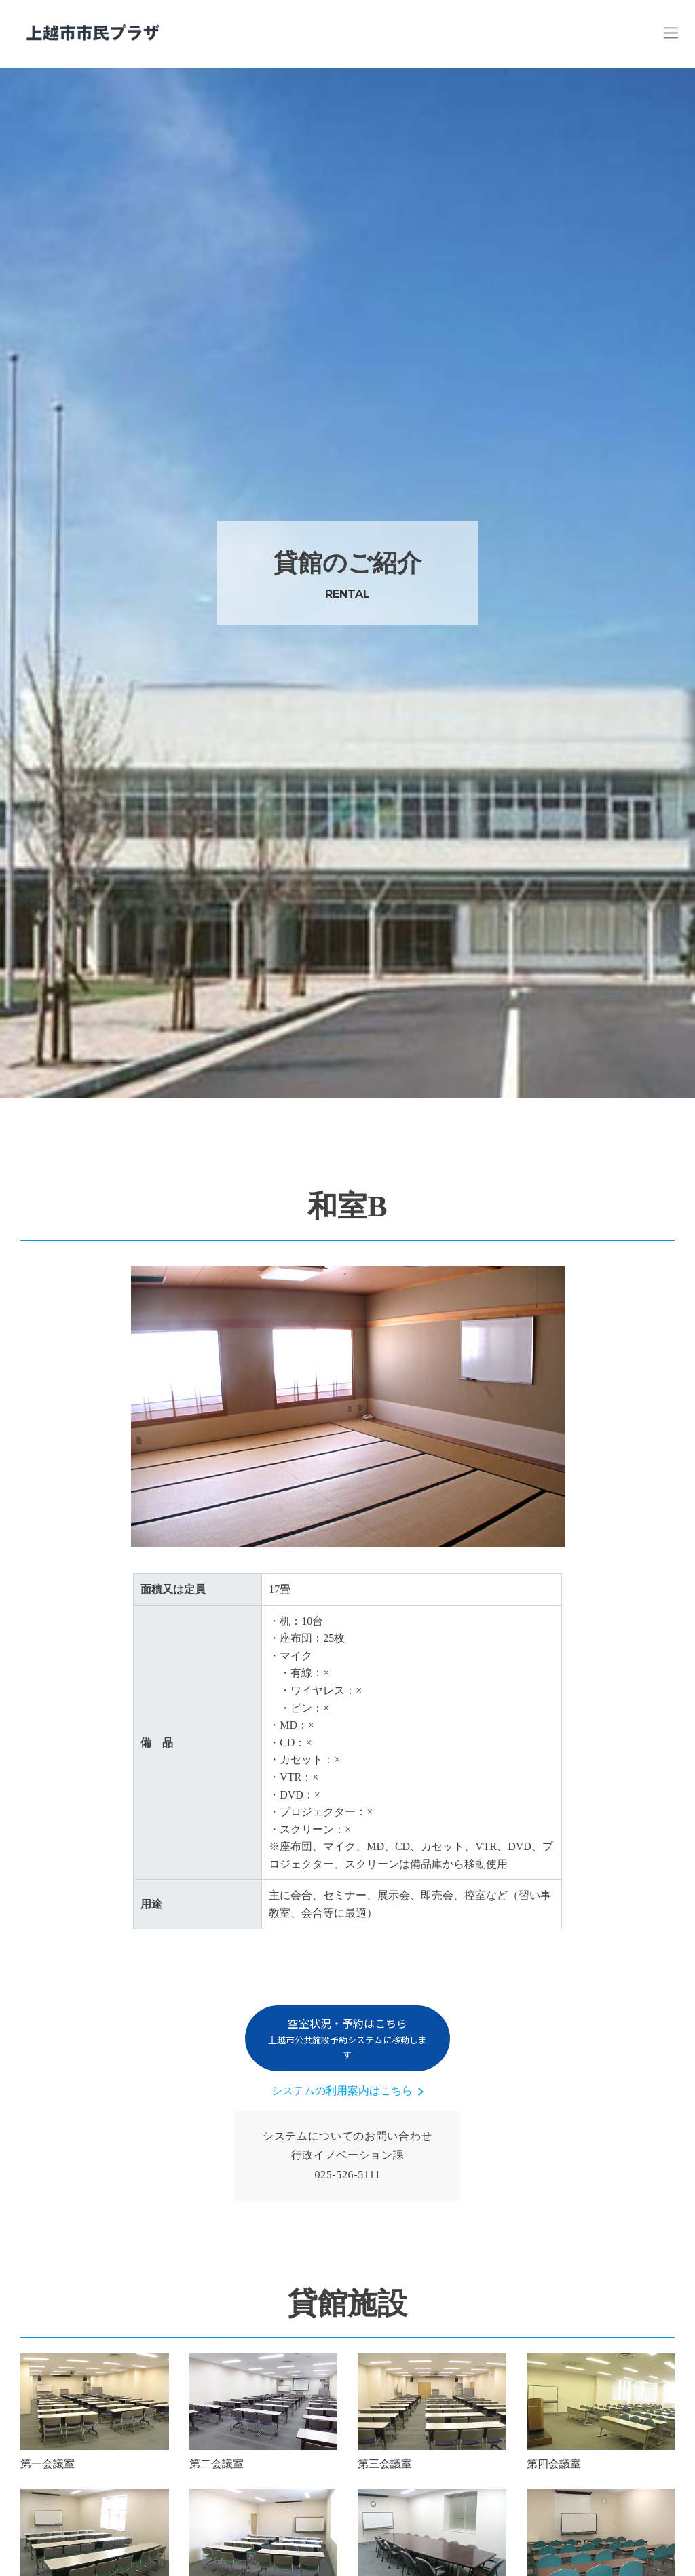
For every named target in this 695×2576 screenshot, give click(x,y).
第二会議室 (216, 2463)
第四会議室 (554, 2463)
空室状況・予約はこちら (347, 2038)
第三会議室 (385, 2463)
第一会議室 (47, 2463)
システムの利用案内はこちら (342, 2090)
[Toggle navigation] (671, 33)
